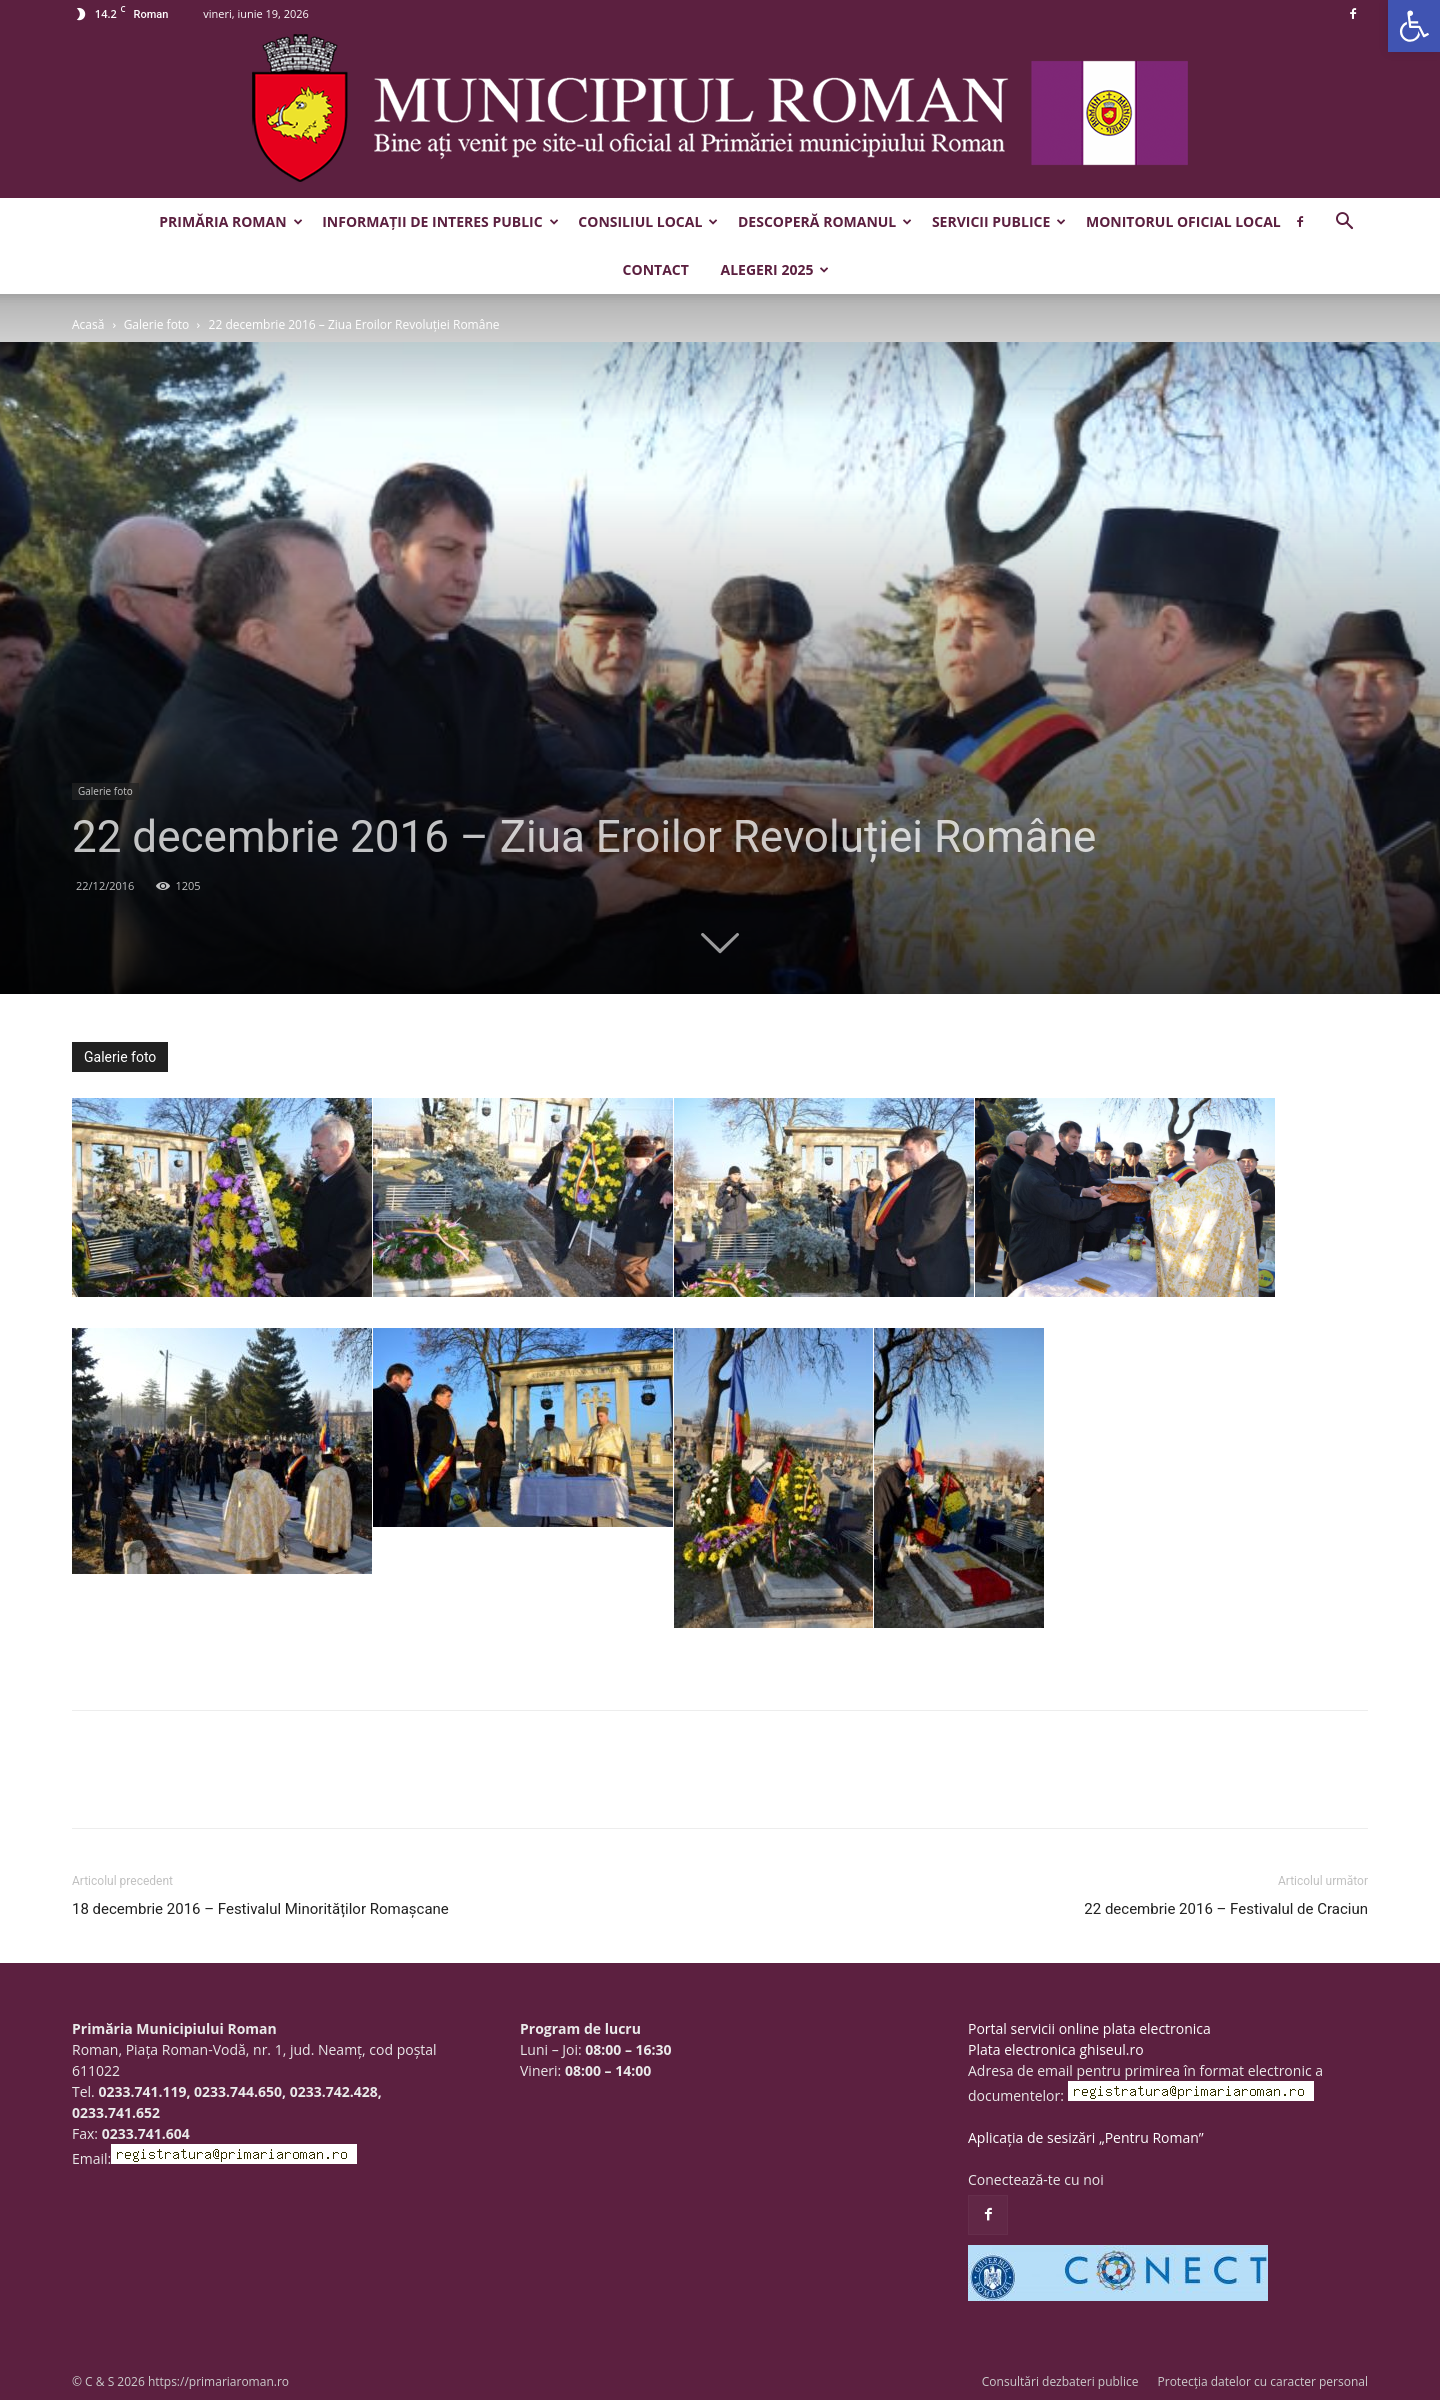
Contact (656, 269)
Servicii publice (999, 221)
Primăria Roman (230, 221)
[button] (1414, 26)
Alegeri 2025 (774, 269)
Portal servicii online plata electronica (1089, 2028)
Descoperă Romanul (825, 221)
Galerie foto (157, 324)
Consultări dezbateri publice (1060, 2381)
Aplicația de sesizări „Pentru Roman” (1086, 2137)
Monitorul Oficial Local (1183, 221)
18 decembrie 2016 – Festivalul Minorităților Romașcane (260, 1909)
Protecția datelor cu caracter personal (1263, 2381)
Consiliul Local (648, 221)
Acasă (88, 324)
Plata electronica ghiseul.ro (1056, 2049)
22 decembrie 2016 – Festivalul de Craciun (1226, 1909)
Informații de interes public (440, 221)
